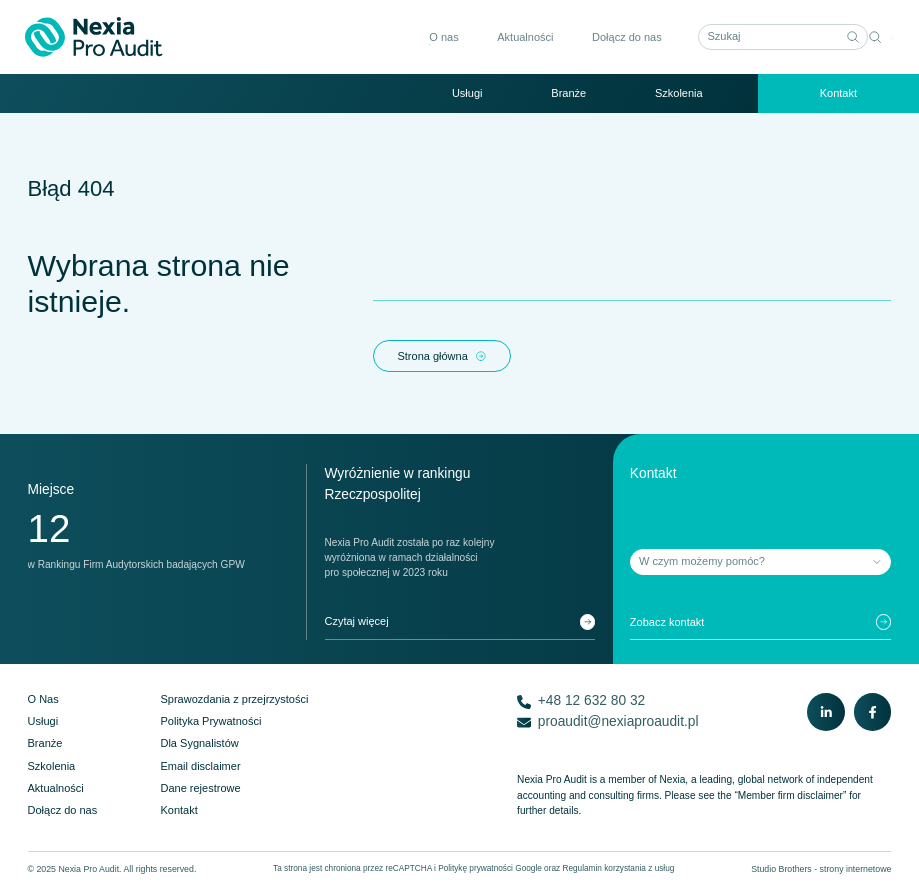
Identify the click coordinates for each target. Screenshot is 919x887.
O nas (441, 37)
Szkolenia (679, 93)
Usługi (467, 93)
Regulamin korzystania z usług (618, 868)
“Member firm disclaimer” (790, 795)
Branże (568, 93)
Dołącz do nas (625, 37)
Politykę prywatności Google (490, 868)
